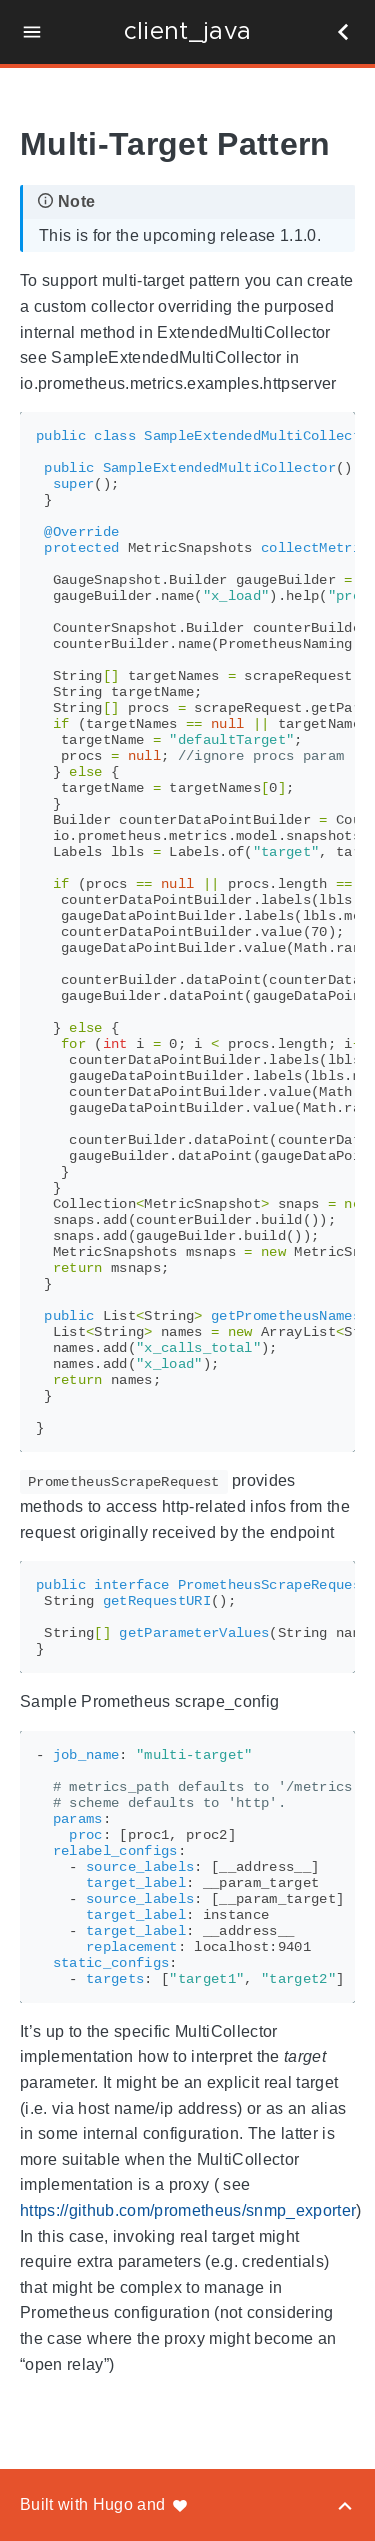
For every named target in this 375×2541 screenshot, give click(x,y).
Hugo (113, 2504)
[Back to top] (345, 2504)
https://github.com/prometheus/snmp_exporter (188, 2210)
